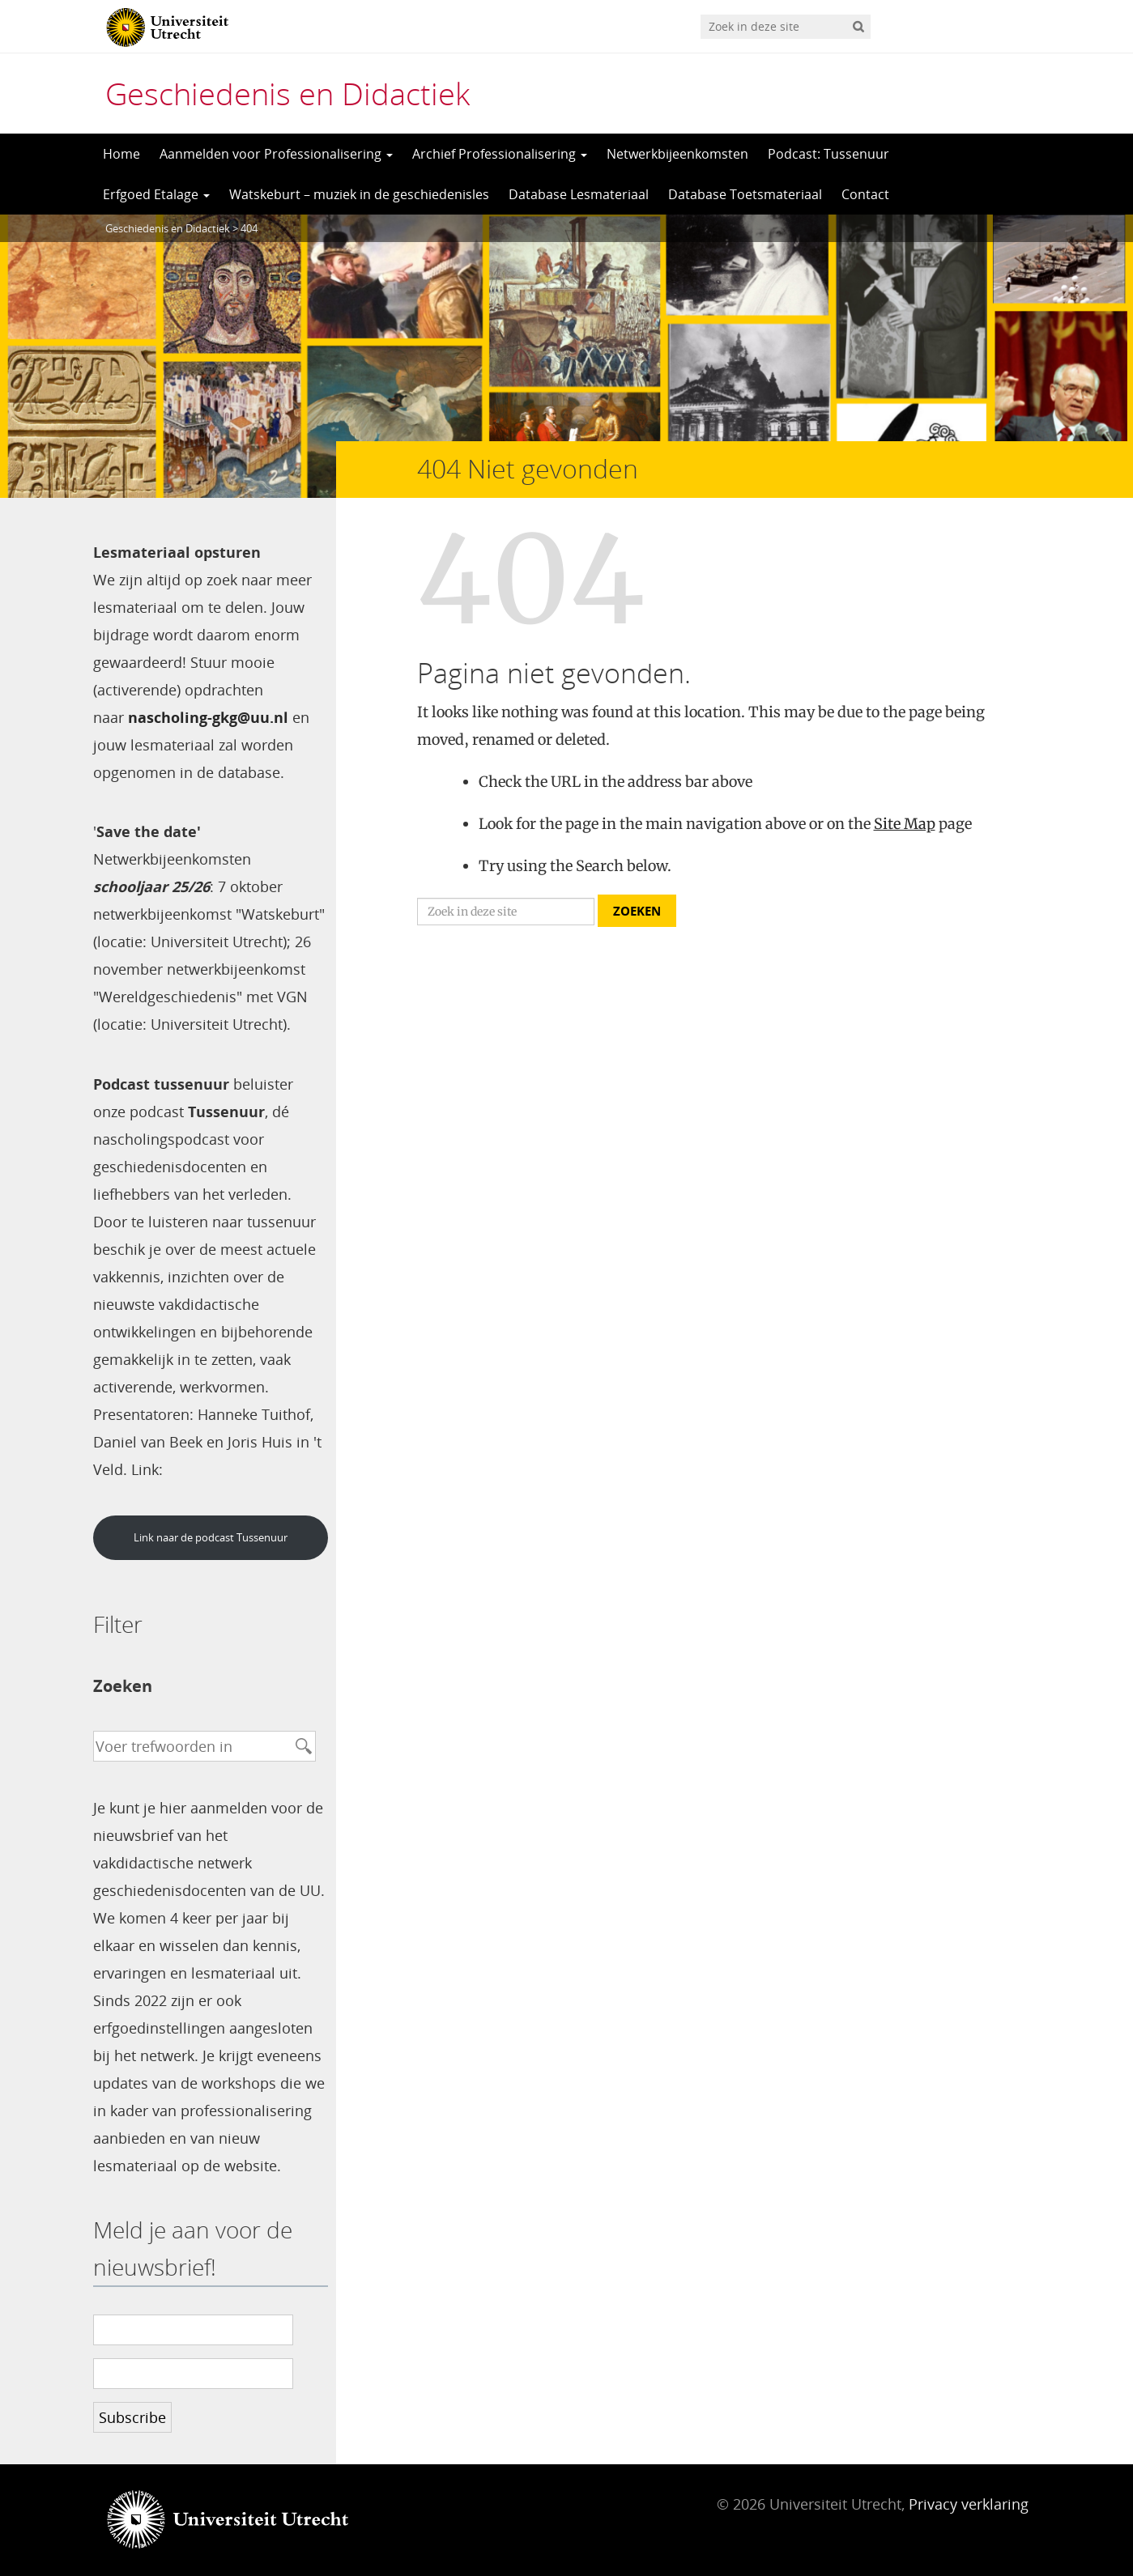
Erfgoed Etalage (156, 194)
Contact (865, 194)
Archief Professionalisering (499, 154)
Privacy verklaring (969, 2504)
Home (121, 154)
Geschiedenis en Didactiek (287, 93)
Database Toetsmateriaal (745, 194)
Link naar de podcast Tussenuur (211, 1537)
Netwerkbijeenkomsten (677, 154)
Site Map (904, 823)
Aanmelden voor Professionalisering (276, 154)
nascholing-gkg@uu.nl (208, 717)
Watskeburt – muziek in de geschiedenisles (359, 194)
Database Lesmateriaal (579, 194)
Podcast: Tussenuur (828, 154)
